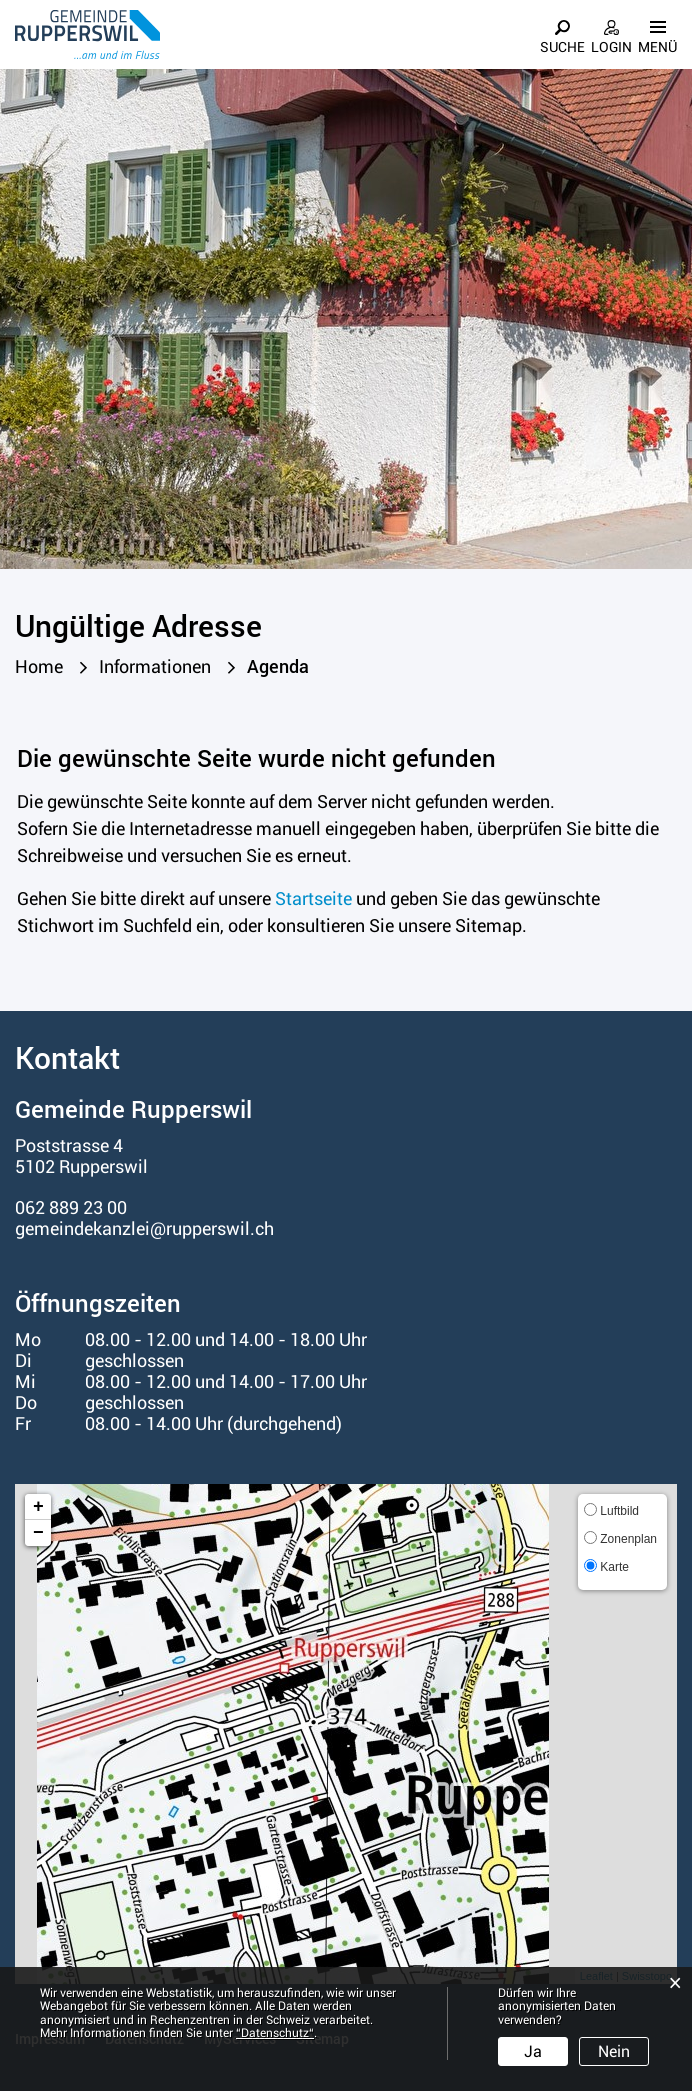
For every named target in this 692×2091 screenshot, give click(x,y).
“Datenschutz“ (275, 2033)
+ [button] (38, 1507)
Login (611, 47)
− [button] (38, 1533)
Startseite (313, 898)
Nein (614, 2051)
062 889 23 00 (71, 1207)
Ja (533, 2051)
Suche (562, 47)
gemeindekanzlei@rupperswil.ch (144, 1228)
